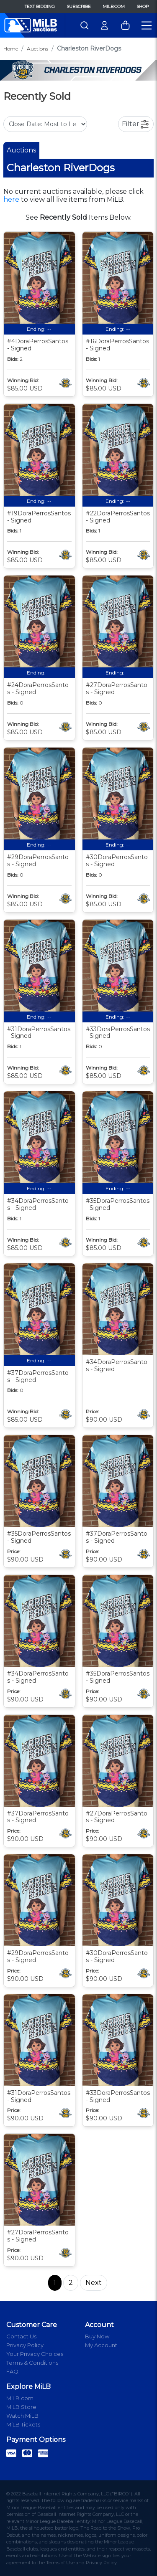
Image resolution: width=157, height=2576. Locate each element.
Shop (142, 6)
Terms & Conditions (32, 2362)
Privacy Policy (25, 2345)
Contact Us (21, 2336)
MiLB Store (21, 2407)
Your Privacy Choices (34, 2353)
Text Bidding (40, 6)
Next (93, 2283)
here (11, 199)
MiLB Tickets (23, 2424)
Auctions (37, 49)
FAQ (12, 2371)
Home (10, 49)
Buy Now (97, 2336)
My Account (101, 2345)
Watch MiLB (22, 2415)
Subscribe (79, 6)
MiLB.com (114, 6)
